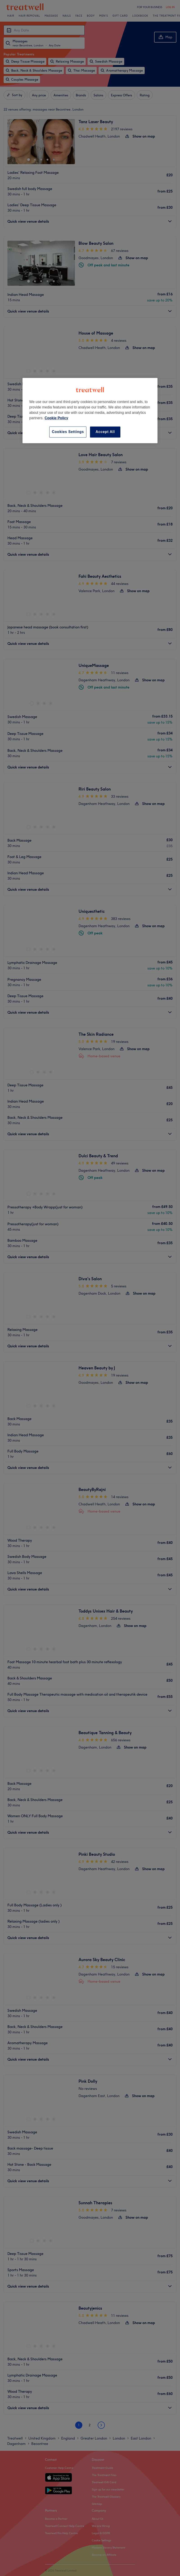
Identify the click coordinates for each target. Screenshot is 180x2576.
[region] (90, 410)
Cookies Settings (68, 432)
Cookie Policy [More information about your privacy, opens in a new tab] (56, 418)
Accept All (105, 432)
